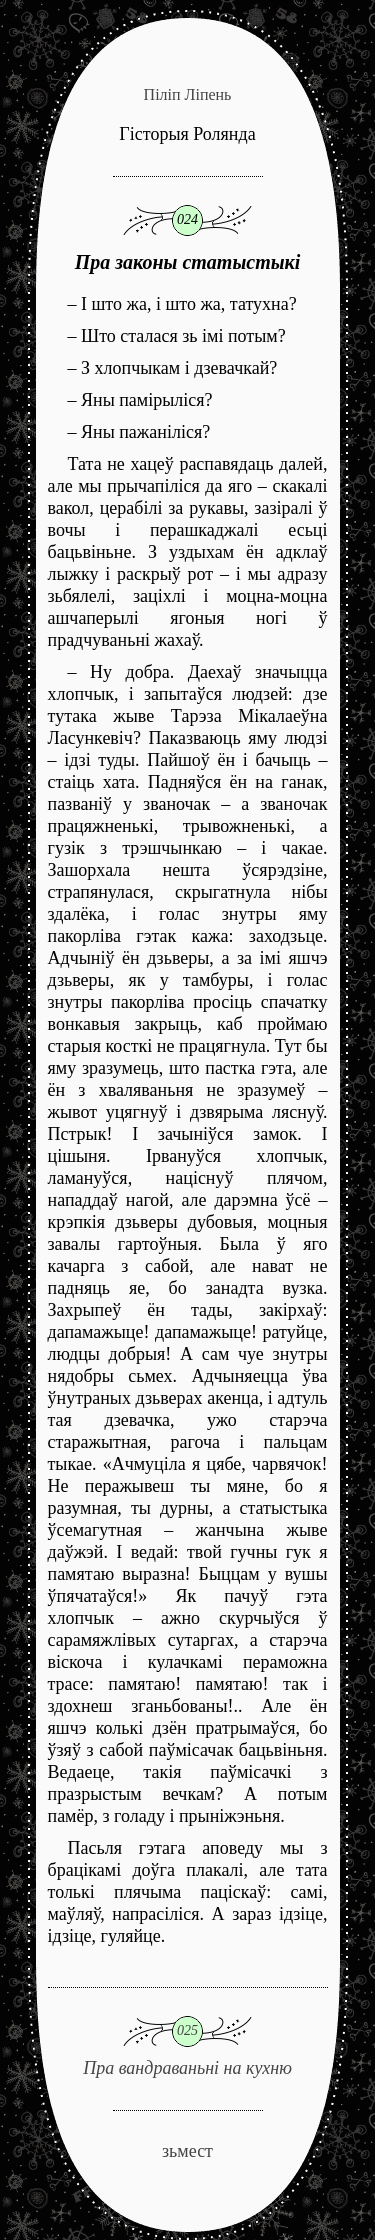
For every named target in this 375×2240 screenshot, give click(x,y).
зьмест (187, 2151)
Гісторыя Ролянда (187, 134)
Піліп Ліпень (188, 94)
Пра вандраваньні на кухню (188, 2032)
